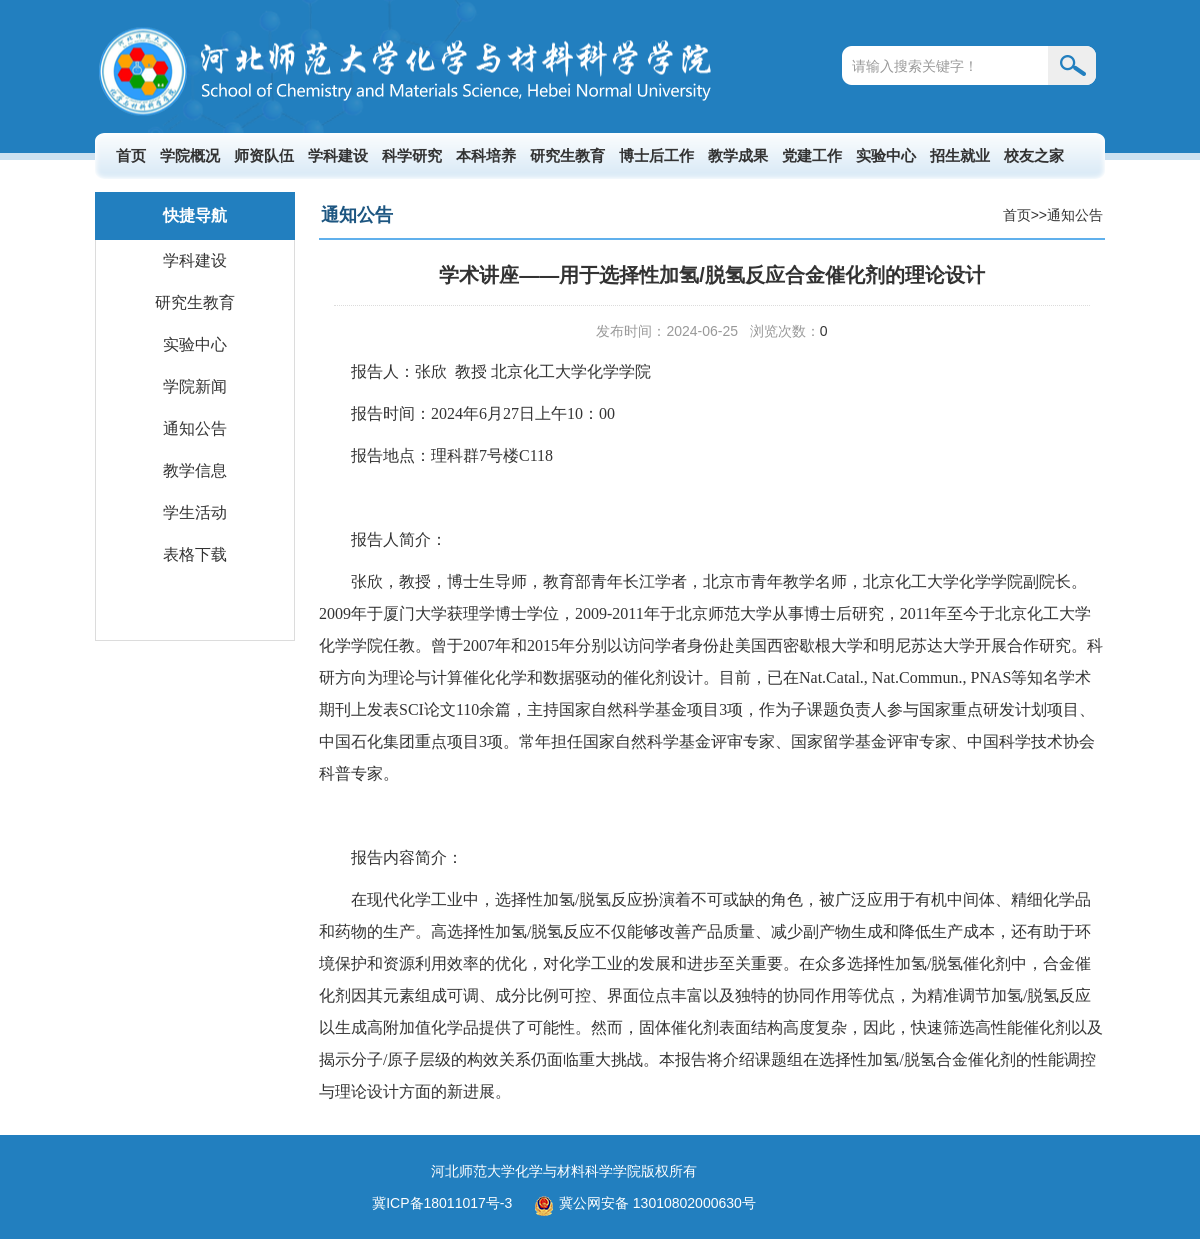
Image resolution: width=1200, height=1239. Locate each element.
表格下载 (195, 554)
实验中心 (886, 155)
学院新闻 (195, 386)
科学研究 (412, 155)
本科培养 (486, 155)
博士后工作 (656, 155)
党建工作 (812, 155)
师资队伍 (264, 155)
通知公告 (195, 428)
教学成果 (738, 155)
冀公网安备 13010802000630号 (640, 1203)
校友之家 (1034, 155)
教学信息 (195, 470)
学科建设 (338, 155)
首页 (131, 155)
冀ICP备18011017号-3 (442, 1203)
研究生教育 (567, 155)
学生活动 (195, 512)
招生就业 (960, 155)
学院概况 (190, 155)
